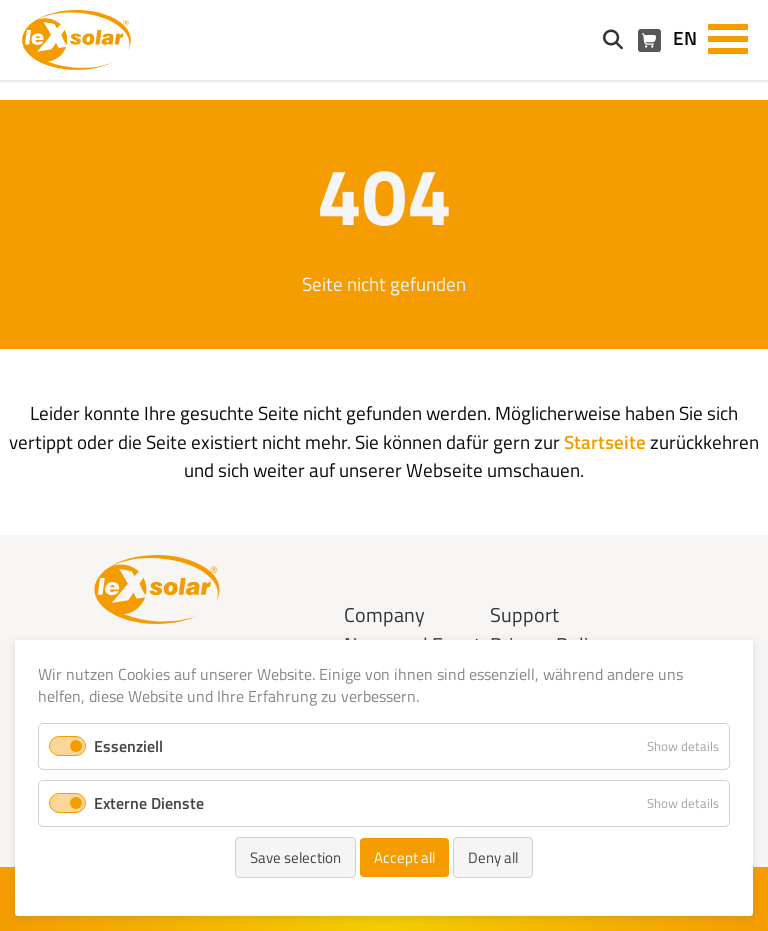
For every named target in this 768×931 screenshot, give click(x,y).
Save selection (295, 857)
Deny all (493, 857)
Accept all (404, 857)
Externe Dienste (149, 803)
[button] (728, 37)
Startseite (605, 441)
